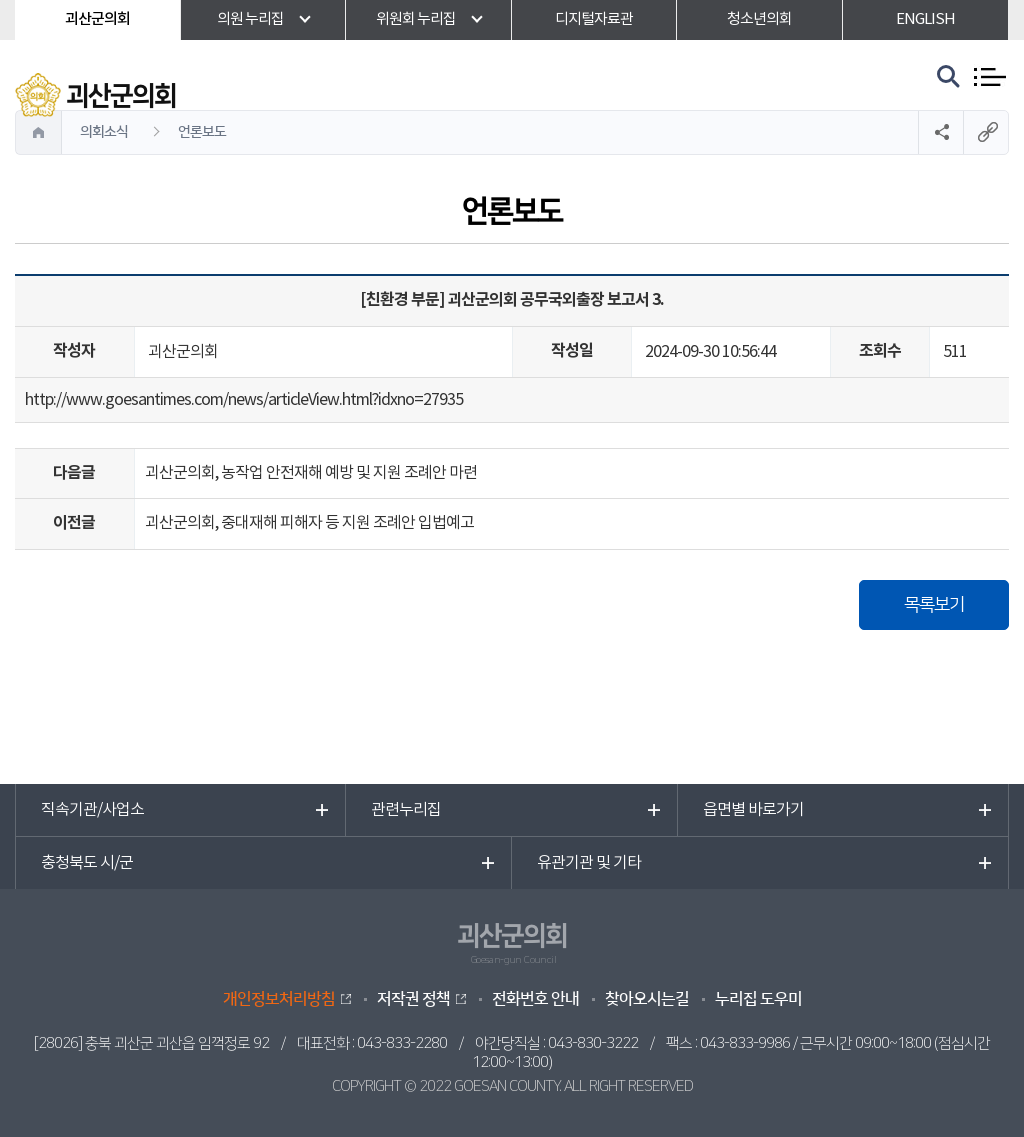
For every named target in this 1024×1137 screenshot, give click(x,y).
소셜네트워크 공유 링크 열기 (940, 132)
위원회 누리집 (416, 19)
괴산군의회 (97, 19)
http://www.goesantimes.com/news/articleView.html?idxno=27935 (244, 400)
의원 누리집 (250, 19)
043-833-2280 (402, 1043)
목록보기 (934, 605)
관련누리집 (406, 810)
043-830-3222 (593, 1043)
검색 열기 (949, 77)
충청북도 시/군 (87, 863)
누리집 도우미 (758, 999)
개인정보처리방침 (279, 999)
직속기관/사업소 (92, 810)
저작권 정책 (413, 999)
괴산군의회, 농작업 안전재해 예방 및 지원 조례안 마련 (311, 473)
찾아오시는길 (647, 999)
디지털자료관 (594, 19)
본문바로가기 (0, 0)
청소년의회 (759, 19)
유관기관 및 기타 (589, 863)
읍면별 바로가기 (753, 810)
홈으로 (39, 132)
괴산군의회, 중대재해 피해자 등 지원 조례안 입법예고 (309, 523)
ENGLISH (925, 19)
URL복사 (985, 132)
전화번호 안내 (535, 999)
